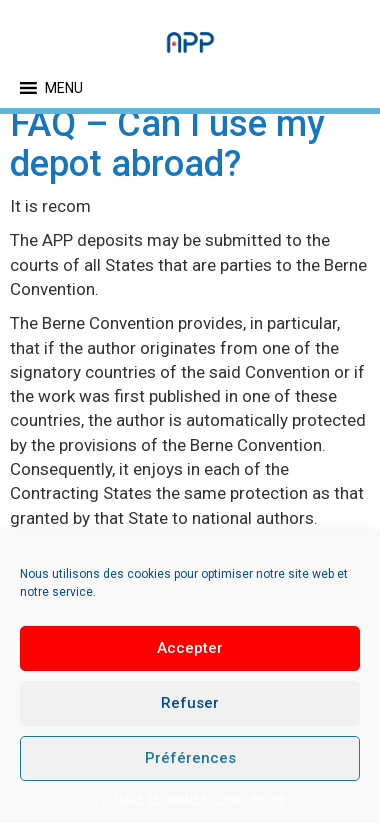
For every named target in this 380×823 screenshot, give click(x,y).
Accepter (190, 648)
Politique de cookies (151, 799)
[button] (64, 88)
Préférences (190, 758)
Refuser (190, 703)
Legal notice (251, 799)
